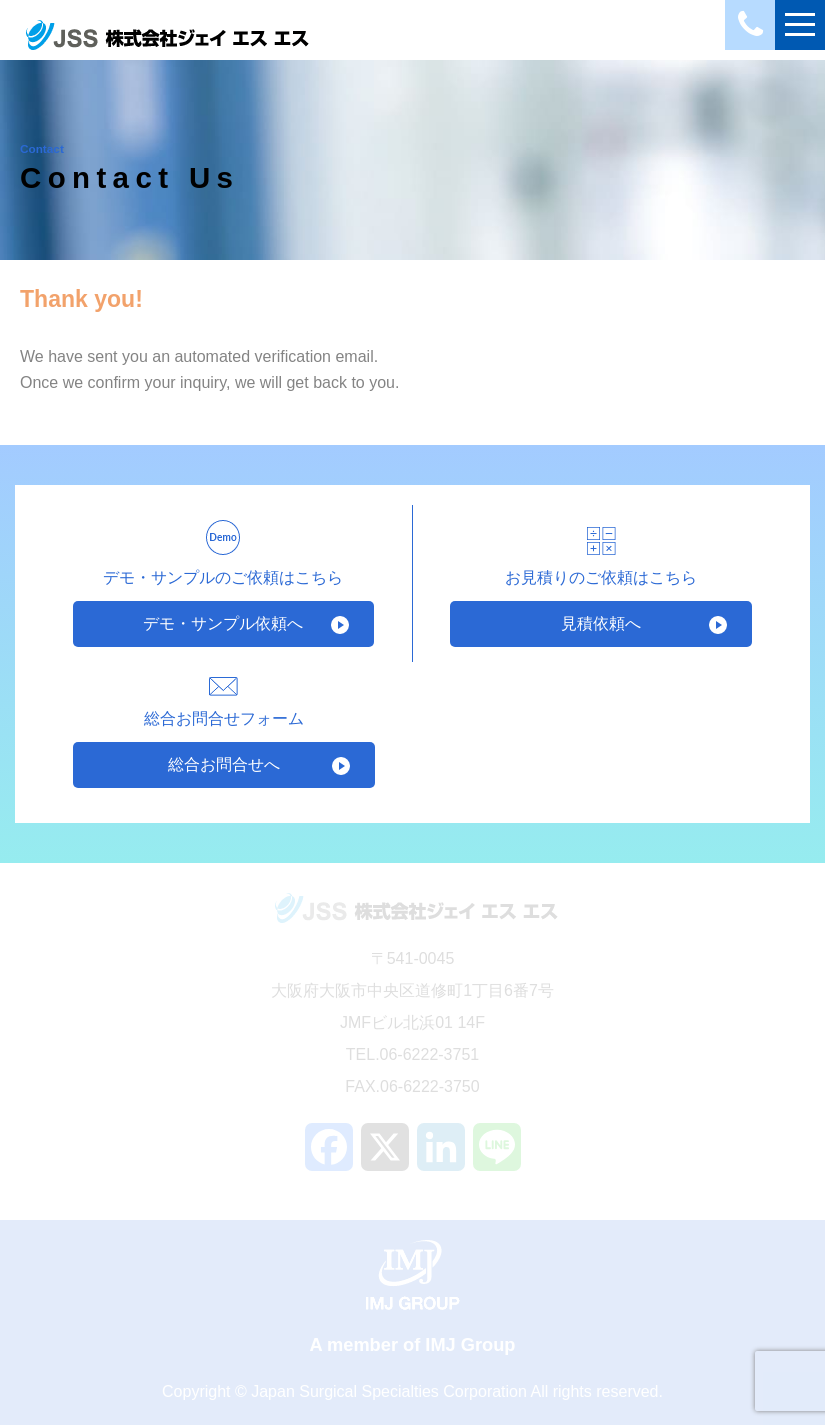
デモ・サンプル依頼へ (223, 623)
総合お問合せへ (224, 764)
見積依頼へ (601, 623)
